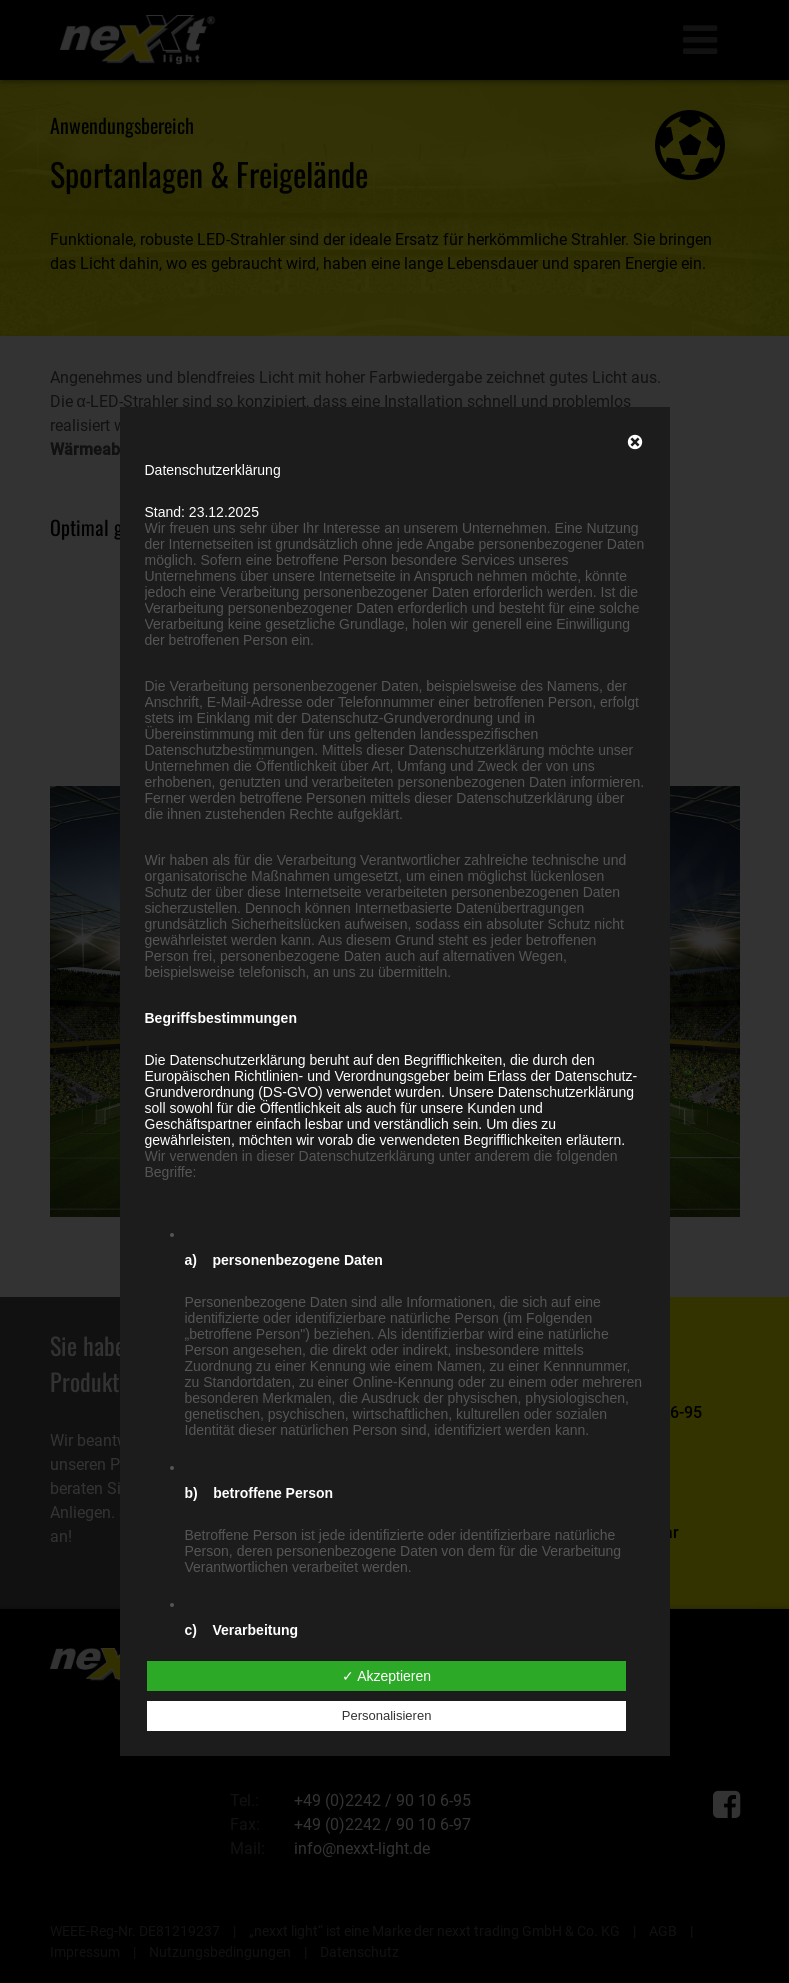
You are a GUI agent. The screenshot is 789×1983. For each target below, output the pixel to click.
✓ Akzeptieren (386, 1676)
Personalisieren (387, 1715)
